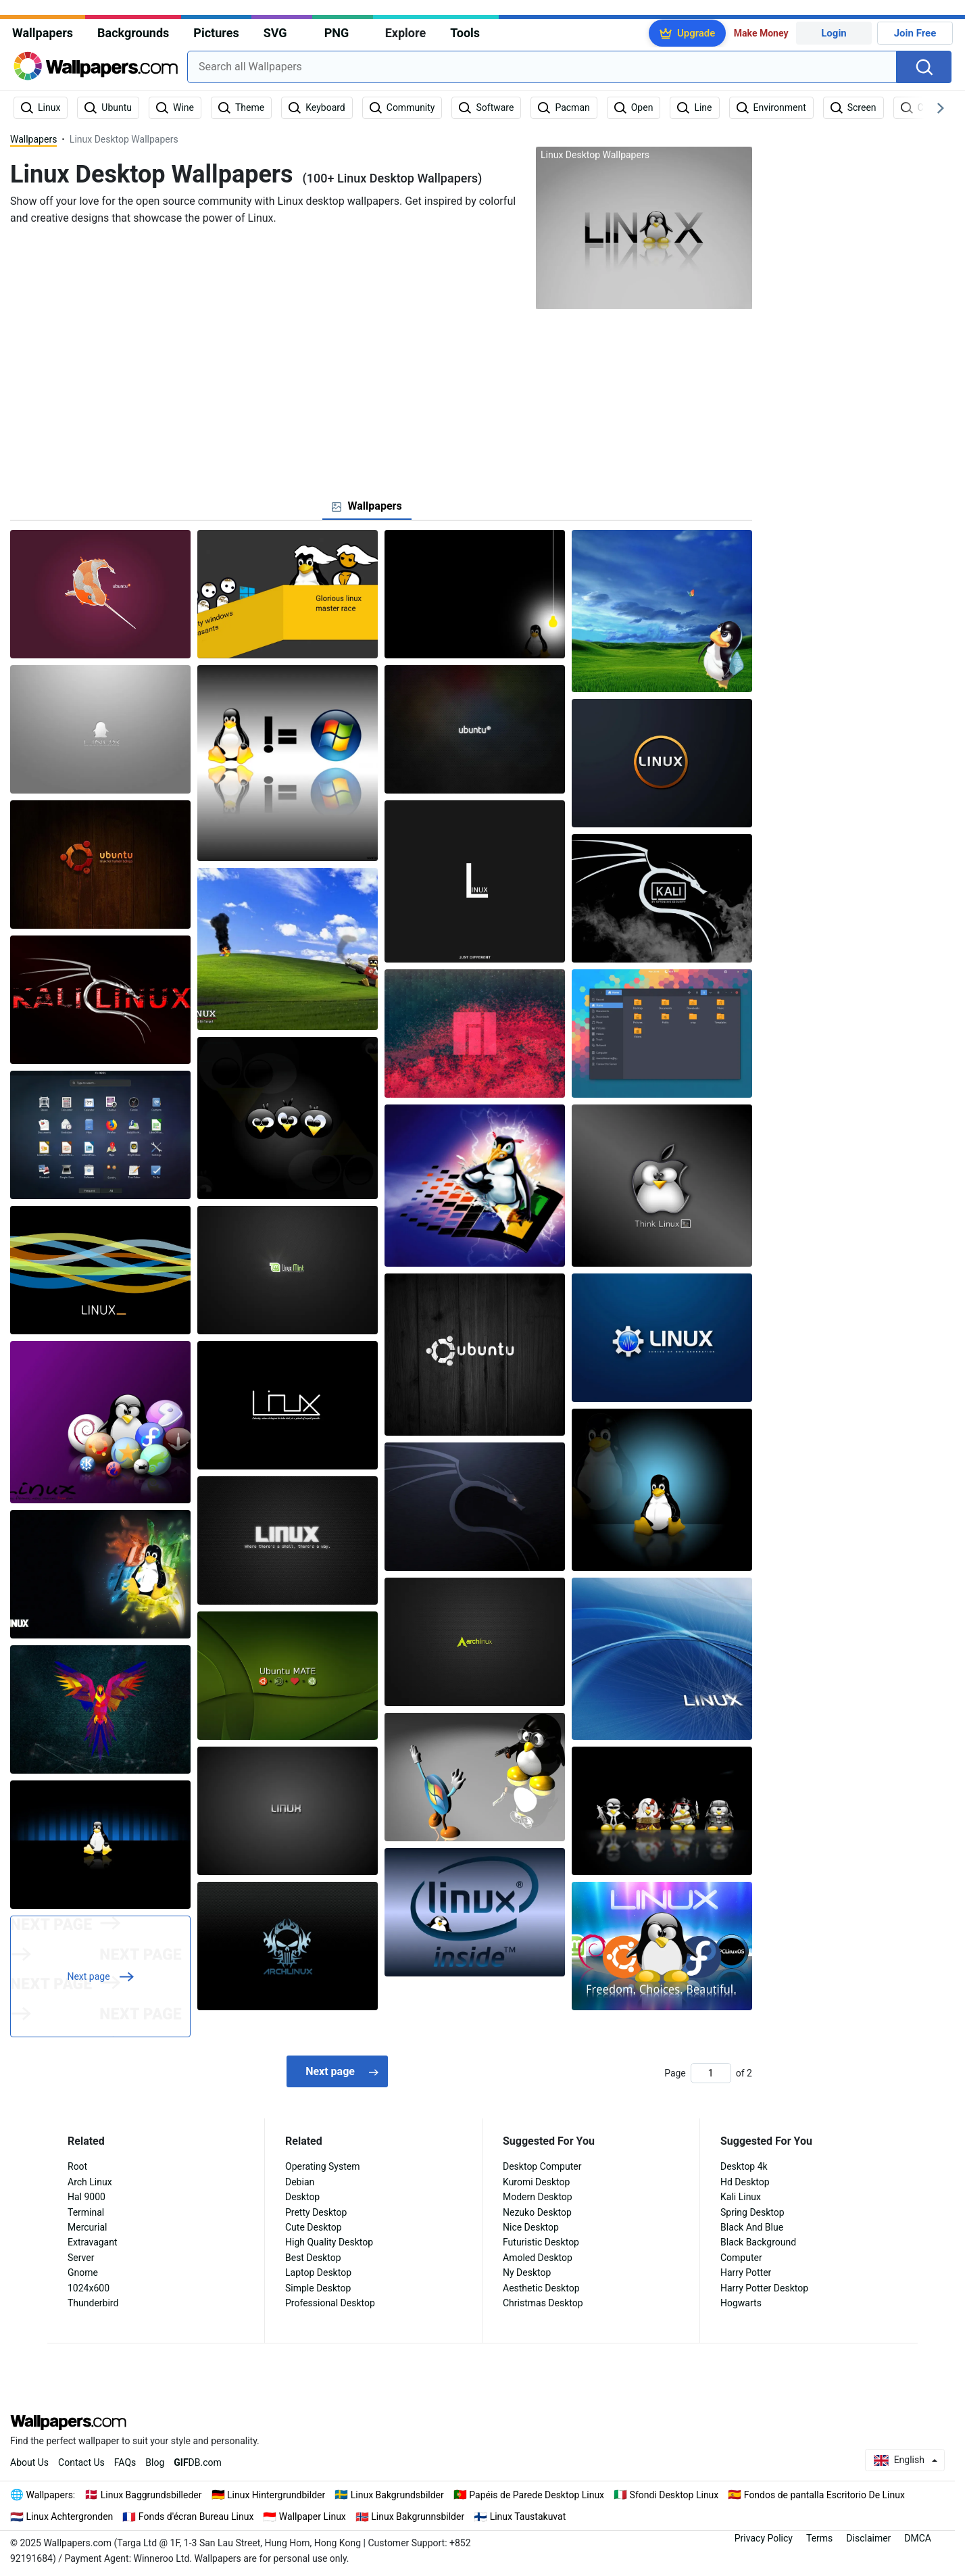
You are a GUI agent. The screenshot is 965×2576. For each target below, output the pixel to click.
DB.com (198, 2462)
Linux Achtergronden (70, 2516)
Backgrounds (133, 33)
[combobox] (542, 67)
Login (834, 33)
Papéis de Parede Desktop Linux (536, 2494)
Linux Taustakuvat (528, 2516)
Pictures (216, 33)
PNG (336, 33)
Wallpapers (42, 33)
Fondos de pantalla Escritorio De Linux (824, 2494)
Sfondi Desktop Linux (674, 2494)
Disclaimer (868, 2538)
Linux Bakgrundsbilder (397, 2494)
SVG (275, 33)
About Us (29, 2462)
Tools (465, 33)
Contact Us (81, 2462)
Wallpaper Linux (312, 2516)
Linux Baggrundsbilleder (151, 2494)
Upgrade (696, 33)
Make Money (761, 33)
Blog (154, 2462)
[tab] (366, 506)
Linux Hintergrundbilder (276, 2494)
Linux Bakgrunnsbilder (417, 2516)
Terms (819, 2538)
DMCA (917, 2538)
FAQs (125, 2462)
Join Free (915, 33)
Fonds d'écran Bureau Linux (196, 2516)
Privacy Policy (764, 2538)
